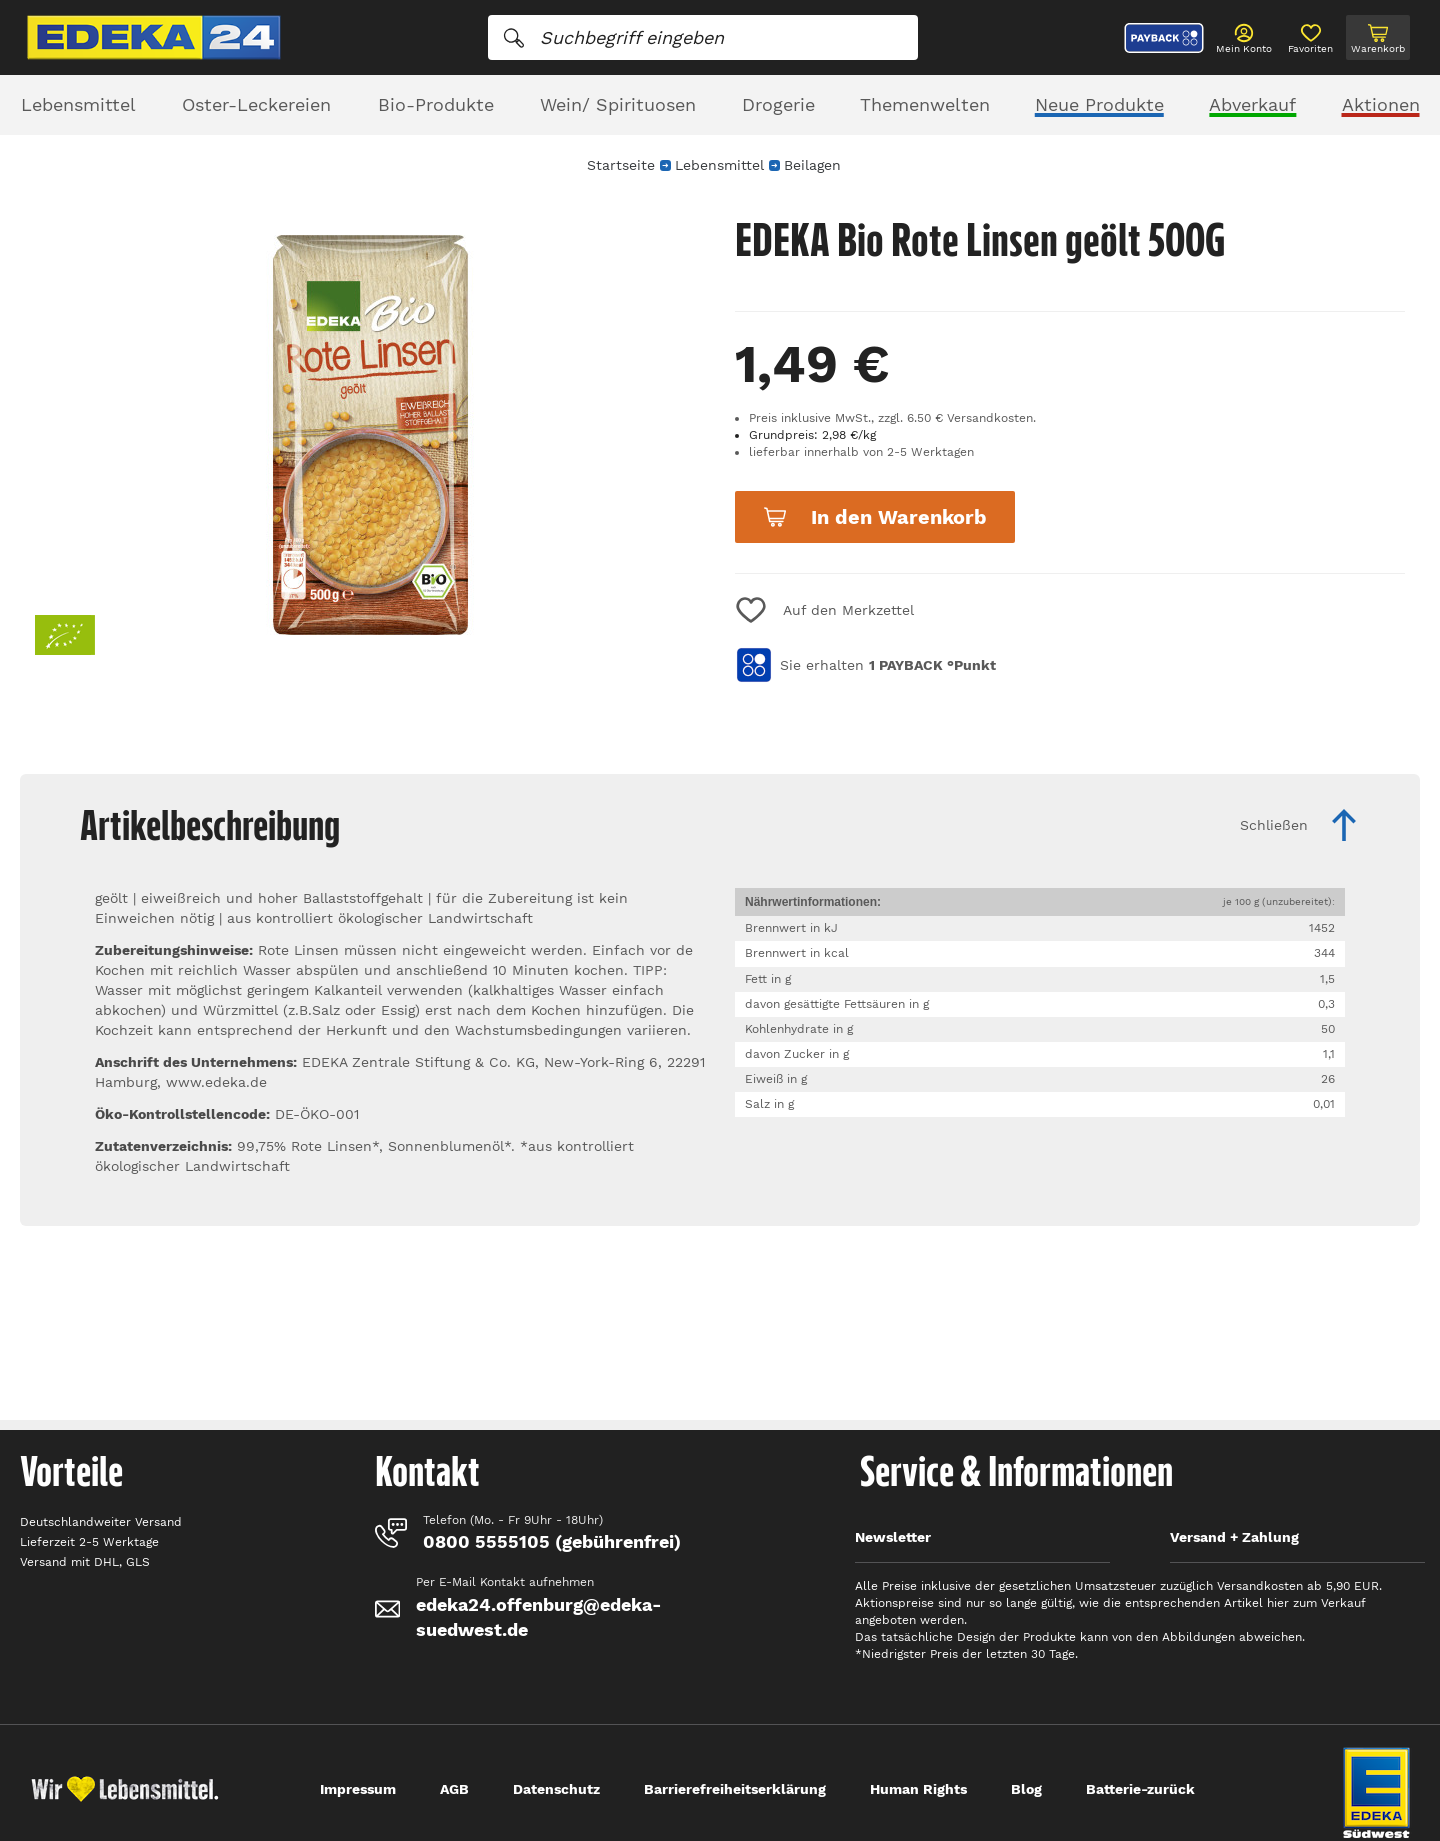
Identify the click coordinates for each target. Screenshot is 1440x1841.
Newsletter (893, 1537)
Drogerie (778, 104)
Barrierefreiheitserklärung (735, 1789)
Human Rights (918, 1789)
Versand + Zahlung (1234, 1537)
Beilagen (812, 165)
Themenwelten (925, 104)
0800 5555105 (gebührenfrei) (552, 1541)
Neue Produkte (1099, 104)
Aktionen (1381, 104)
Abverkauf (1252, 104)
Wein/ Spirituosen (618, 104)
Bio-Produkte (436, 104)
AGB (454, 1789)
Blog (1026, 1789)
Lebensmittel (78, 104)
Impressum (358, 1789)
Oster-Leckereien (256, 104)
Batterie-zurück (1140, 1789)
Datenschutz (556, 1789)
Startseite (621, 165)
